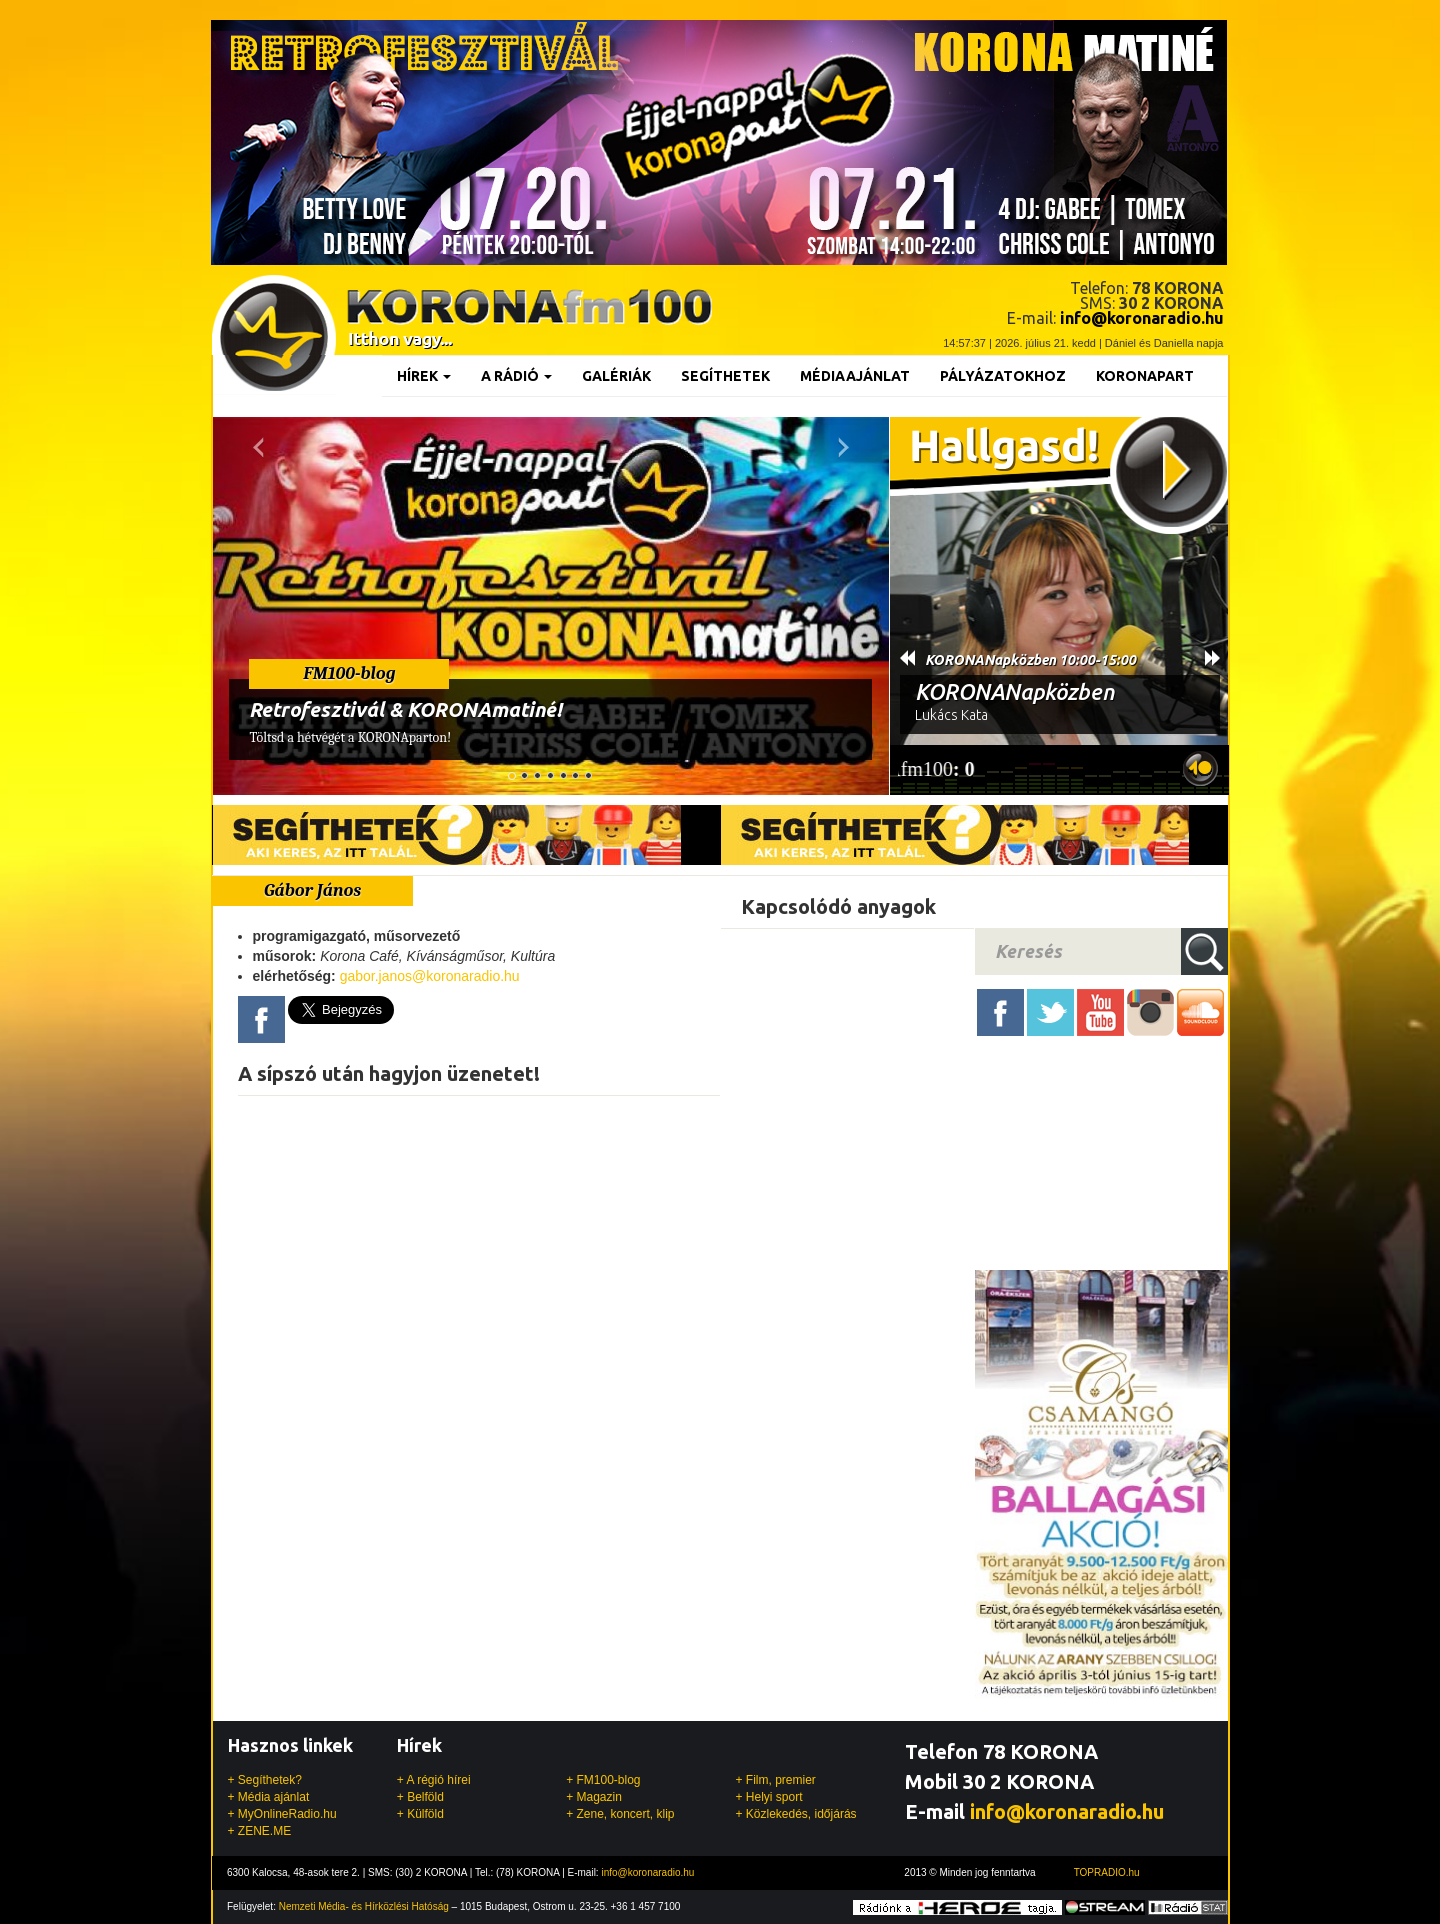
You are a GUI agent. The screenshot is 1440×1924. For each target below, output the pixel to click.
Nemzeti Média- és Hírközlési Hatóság (364, 1906)
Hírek (424, 376)
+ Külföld (420, 1814)
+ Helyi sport (768, 1797)
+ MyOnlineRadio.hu (282, 1814)
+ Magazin (594, 1797)
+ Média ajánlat (269, 1797)
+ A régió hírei (434, 1780)
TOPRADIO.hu (1107, 1872)
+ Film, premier (775, 1780)
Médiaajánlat (855, 376)
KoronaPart (1145, 376)
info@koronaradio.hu (1067, 1811)
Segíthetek (725, 376)
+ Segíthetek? (265, 1780)
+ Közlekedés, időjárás (795, 1814)
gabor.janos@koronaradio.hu (430, 976)
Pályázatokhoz (1003, 376)
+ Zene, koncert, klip (620, 1814)
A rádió (516, 376)
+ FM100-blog (603, 1780)
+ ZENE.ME (260, 1831)
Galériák (616, 376)
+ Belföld (420, 1797)
